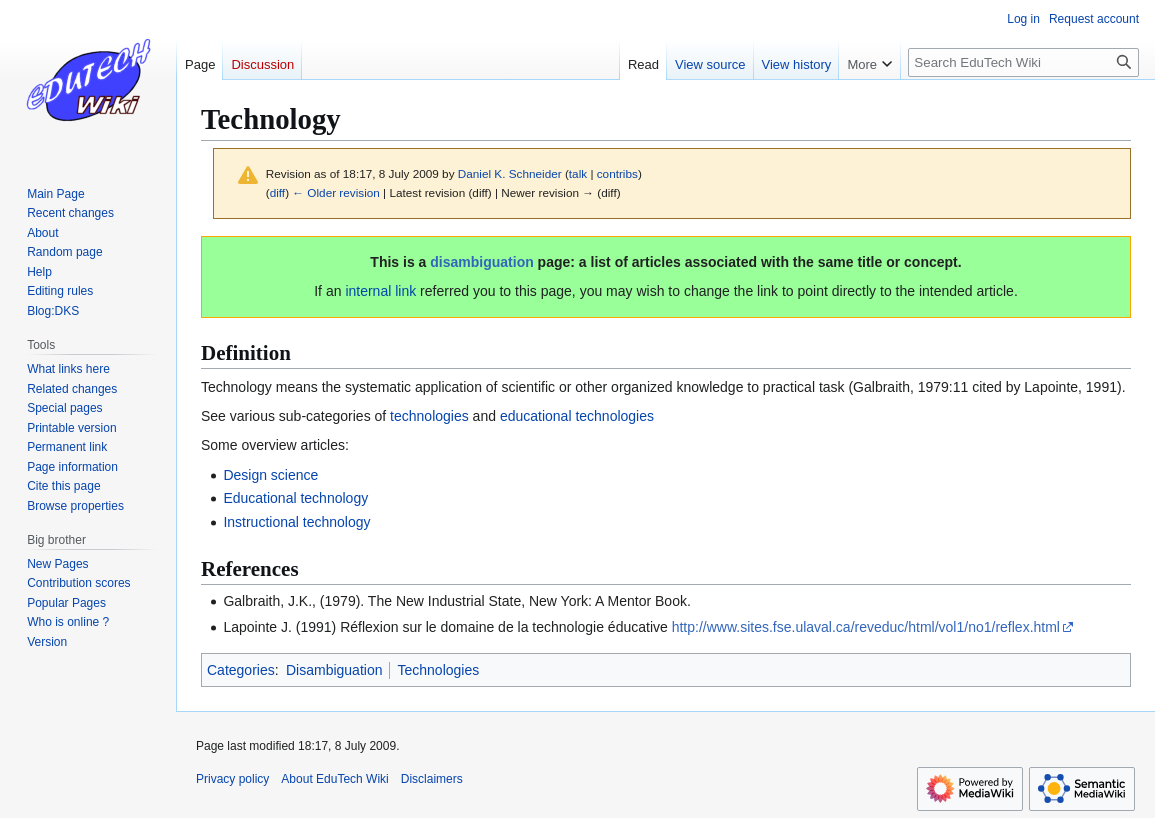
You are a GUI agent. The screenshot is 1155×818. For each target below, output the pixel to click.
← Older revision (336, 192)
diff (277, 192)
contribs (617, 173)
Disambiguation (334, 670)
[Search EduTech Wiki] (1023, 62)
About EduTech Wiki (334, 779)
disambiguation (481, 262)
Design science (270, 475)
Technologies (438, 670)
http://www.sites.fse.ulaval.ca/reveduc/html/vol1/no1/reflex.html (866, 627)
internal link (380, 291)
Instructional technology (296, 522)
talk (578, 173)
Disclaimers (432, 779)
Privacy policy (232, 779)
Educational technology (295, 498)
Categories (241, 670)
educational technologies (577, 416)
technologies (429, 416)
